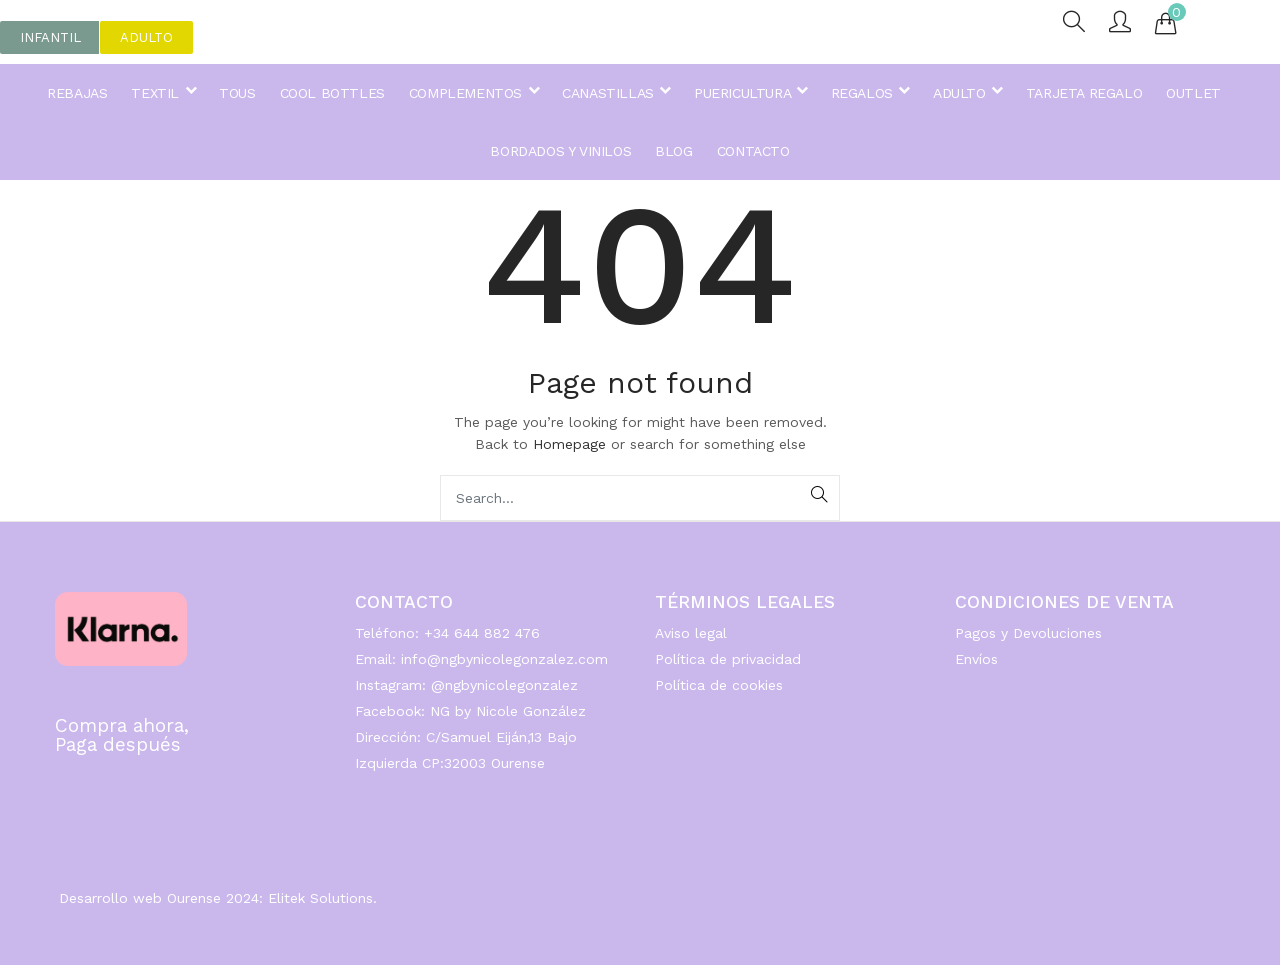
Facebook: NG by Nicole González (470, 711)
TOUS (237, 93)
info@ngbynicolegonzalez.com (504, 659)
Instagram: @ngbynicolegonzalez (466, 685)
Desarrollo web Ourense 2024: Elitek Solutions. (218, 898)
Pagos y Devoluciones (1028, 633)
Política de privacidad (728, 659)
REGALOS (870, 93)
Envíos (976, 659)
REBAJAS (77, 93)
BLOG (673, 151)
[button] (50, 37)
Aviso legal (691, 633)
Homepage (569, 444)
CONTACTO (753, 151)
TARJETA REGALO (1084, 93)
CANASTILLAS (616, 93)
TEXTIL (163, 93)
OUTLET (1193, 93)
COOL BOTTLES (332, 93)
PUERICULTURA (750, 93)
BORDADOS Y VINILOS (560, 151)
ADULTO (967, 93)
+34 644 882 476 (482, 633)
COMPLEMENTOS (473, 93)
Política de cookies (719, 685)
